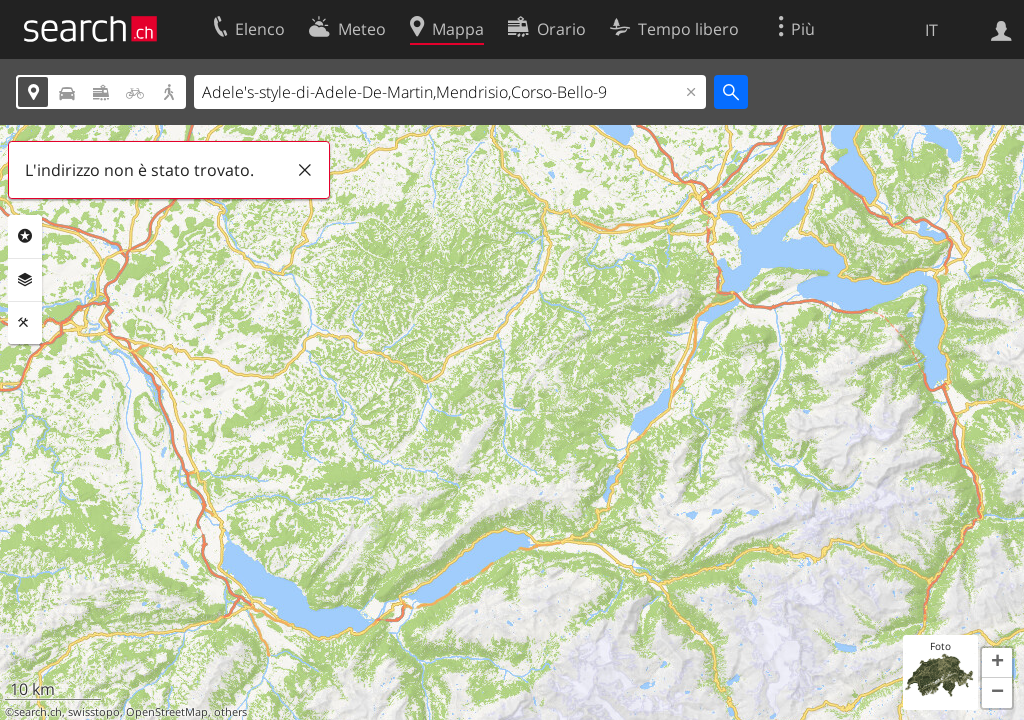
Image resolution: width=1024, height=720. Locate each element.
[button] (997, 663)
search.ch (38, 712)
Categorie (25, 236)
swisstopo (94, 712)
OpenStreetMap (167, 712)
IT (931, 30)
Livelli (25, 280)
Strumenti (25, 323)
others (230, 712)
